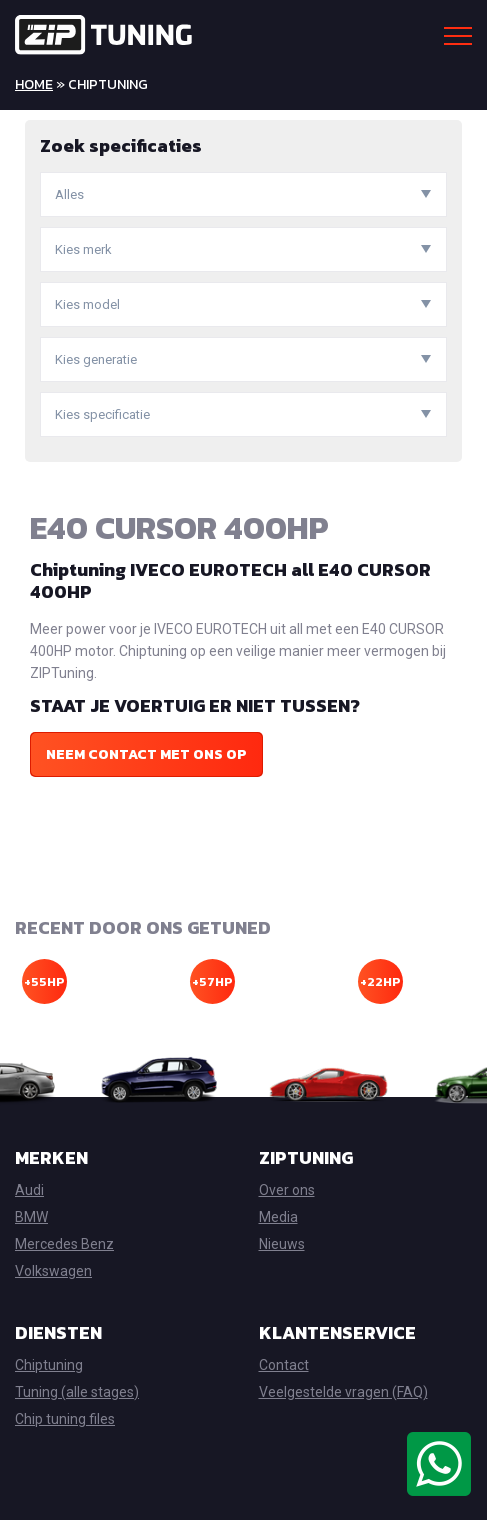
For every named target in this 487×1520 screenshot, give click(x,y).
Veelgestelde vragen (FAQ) (343, 1392)
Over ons (287, 1190)
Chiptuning (49, 1365)
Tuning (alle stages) (77, 1392)
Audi (29, 1190)
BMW (31, 1217)
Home (34, 84)
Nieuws (282, 1244)
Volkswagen (53, 1271)
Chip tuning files (65, 1419)
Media (278, 1217)
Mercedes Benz (64, 1244)
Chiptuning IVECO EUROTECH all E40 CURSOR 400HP (230, 580)
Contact (284, 1365)
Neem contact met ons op (146, 754)
